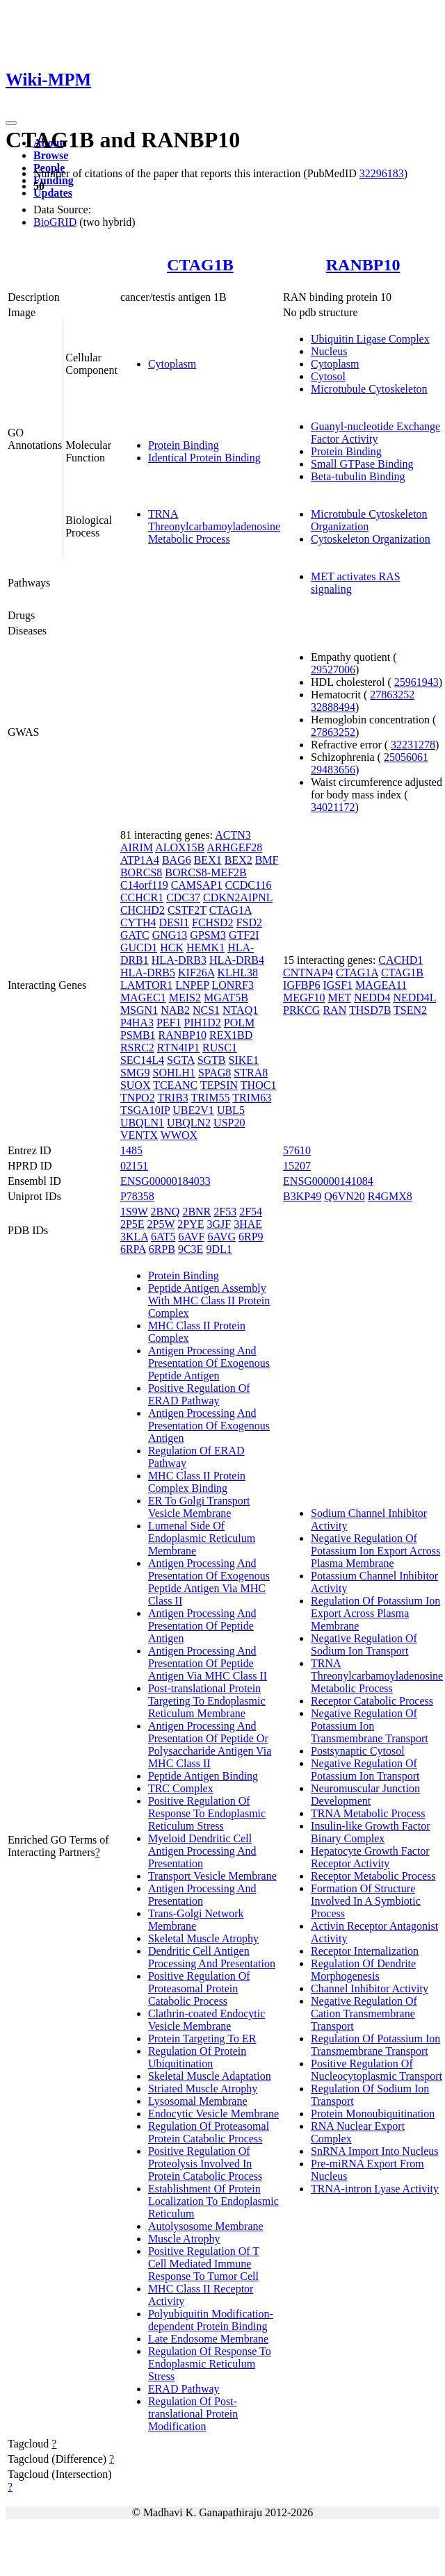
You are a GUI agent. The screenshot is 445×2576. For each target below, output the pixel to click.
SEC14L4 (142, 1060)
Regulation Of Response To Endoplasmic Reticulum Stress (209, 2363)
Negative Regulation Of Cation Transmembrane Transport (364, 2013)
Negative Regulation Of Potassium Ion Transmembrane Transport (369, 1725)
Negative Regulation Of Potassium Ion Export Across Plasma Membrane (375, 1550)
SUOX (135, 1085)
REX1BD (230, 1035)
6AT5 (163, 1236)
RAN (334, 1010)
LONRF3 (232, 985)
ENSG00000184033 (165, 1181)
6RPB (162, 1249)
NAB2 (175, 1010)
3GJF (219, 1224)
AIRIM (136, 847)
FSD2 (249, 922)
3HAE (248, 1224)
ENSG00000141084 (328, 1181)
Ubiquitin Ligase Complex (370, 339)
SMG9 (135, 1072)
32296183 (381, 173)
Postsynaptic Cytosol (358, 1751)
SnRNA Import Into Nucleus (375, 2151)
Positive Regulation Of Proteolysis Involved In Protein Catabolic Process (205, 2163)
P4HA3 (137, 1022)
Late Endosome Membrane (208, 2339)
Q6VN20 (344, 1196)
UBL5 (231, 1110)
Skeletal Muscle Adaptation (209, 2076)
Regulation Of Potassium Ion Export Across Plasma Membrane (375, 1613)
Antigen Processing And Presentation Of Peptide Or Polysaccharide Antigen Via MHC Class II (209, 1744)
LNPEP (192, 985)
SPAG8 (214, 1072)
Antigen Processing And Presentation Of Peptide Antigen (202, 1625)
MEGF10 (304, 997)
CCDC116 (248, 885)
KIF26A (196, 972)
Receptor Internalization (365, 1951)
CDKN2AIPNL (238, 897)
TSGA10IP (145, 1110)
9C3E (190, 1249)
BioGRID (54, 222)
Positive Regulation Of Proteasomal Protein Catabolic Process (199, 1988)
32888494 (333, 707)
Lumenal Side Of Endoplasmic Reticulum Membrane (201, 1538)
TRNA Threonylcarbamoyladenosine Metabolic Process (214, 526)
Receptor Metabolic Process (373, 1876)
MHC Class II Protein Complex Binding (196, 1482)
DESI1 (174, 922)
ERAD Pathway (184, 2389)
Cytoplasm (172, 364)
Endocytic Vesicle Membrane (213, 2113)
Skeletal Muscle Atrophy (203, 1938)
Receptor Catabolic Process (372, 1701)
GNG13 (170, 935)
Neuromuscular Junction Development (365, 1794)
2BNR (196, 1211)
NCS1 (206, 1010)
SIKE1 (244, 1060)
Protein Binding (183, 445)
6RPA (133, 1249)
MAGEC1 (143, 997)
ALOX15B (179, 847)
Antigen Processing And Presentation (202, 1894)
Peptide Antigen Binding (203, 1776)
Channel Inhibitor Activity (369, 1988)
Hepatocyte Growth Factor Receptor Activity (370, 1857)
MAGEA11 (381, 985)
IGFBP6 (301, 985)
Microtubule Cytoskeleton (369, 389)
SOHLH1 (174, 1072)
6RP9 (251, 1236)
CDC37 (183, 897)
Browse (50, 155)
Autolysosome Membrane (206, 2226)
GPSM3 (208, 935)
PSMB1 (138, 1035)
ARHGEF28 (234, 847)
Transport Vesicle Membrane (212, 1876)
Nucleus (329, 351)
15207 (297, 1166)
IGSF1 (338, 985)
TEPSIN (219, 1085)
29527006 (333, 669)
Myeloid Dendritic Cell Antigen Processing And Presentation (202, 1850)
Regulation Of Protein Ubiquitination (197, 2057)
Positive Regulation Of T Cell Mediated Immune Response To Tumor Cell (203, 2263)
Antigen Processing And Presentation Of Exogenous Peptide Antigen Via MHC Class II (209, 1582)
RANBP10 (363, 265)
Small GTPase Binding (362, 464)
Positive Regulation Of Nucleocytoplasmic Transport (376, 2070)
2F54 (250, 1211)
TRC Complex (180, 1788)
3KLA (134, 1236)
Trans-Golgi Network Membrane (196, 1920)
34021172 (333, 807)
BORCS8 (141, 872)
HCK (172, 947)
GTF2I (244, 935)
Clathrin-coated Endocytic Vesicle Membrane (206, 2020)
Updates (52, 193)
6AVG (221, 1236)
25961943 (416, 682)
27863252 (392, 694)
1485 (131, 1150)
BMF (267, 860)
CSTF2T (187, 910)
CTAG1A (230, 910)
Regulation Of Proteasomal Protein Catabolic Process (208, 2132)
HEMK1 (205, 947)
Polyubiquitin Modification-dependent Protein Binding (210, 2320)
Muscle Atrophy (184, 2239)
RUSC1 (219, 1047)
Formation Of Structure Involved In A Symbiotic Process (366, 1900)
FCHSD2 (213, 922)
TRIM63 (251, 1098)
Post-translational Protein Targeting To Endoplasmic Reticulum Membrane (207, 1700)
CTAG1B (200, 265)
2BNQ (165, 1211)
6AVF (191, 1236)
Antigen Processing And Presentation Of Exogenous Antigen (209, 1425)
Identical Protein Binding (204, 457)
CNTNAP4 (308, 972)
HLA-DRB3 (179, 960)
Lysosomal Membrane (198, 2101)
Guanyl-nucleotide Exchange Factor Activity (375, 432)
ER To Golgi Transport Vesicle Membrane (199, 1507)
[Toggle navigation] (11, 123)
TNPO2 (137, 1098)
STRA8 (251, 1072)
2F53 (224, 1211)
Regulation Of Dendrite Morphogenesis (363, 1970)
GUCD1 (138, 947)
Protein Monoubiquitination (373, 2113)
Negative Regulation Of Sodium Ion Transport (364, 1644)
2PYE (190, 1224)
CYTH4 (138, 922)
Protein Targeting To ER (202, 2038)
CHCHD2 (142, 910)
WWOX (179, 1135)
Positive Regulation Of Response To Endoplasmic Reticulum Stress (207, 1813)
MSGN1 (139, 1010)
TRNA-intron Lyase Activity (375, 2188)
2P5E (132, 1224)
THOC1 (259, 1085)
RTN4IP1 (178, 1047)
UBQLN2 (189, 1123)
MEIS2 (185, 997)
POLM (239, 1022)
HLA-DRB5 (147, 972)
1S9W (134, 1211)
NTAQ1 (240, 1010)
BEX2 (238, 860)
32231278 (413, 744)
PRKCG (301, 1010)
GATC (134, 935)
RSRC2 (137, 1047)
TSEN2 (410, 1010)
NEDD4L (414, 997)
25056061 (406, 757)
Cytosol (328, 376)
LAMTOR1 (146, 985)
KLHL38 (237, 972)
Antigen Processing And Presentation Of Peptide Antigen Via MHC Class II (207, 1663)
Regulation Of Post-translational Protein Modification (193, 2413)
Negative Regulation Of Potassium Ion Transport (365, 1769)
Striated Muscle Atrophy (202, 2088)
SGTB (211, 1060)
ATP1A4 (139, 860)
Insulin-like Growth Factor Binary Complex (370, 1832)
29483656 (333, 770)
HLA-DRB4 (236, 960)
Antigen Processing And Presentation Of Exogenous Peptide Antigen (209, 1363)
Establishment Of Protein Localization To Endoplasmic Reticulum (213, 2201)
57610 (297, 1150)
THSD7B (370, 1010)
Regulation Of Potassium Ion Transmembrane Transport (375, 2045)
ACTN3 (233, 835)
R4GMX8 (390, 1196)
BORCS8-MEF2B (205, 872)
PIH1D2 (202, 1022)
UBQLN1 (142, 1123)
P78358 (137, 1196)
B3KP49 (302, 1196)
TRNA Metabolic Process (368, 1813)
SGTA (181, 1060)
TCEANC (175, 1085)
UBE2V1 (193, 1110)
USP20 (229, 1123)
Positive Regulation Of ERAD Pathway (199, 1394)
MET (339, 997)
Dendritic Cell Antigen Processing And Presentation (211, 1957)
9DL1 (219, 1249)
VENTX (139, 1135)
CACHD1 (400, 960)
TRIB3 (172, 1098)
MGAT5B (226, 997)
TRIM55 (210, 1098)
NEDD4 (372, 997)
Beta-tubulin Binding (358, 476)
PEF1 (168, 1022)
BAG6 (176, 860)
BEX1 (208, 860)
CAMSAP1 (196, 885)
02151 (134, 1166)
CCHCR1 (141, 897)
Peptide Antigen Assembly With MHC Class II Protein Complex (209, 1300)
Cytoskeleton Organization (370, 539)
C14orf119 (144, 885)
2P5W (161, 1224)
